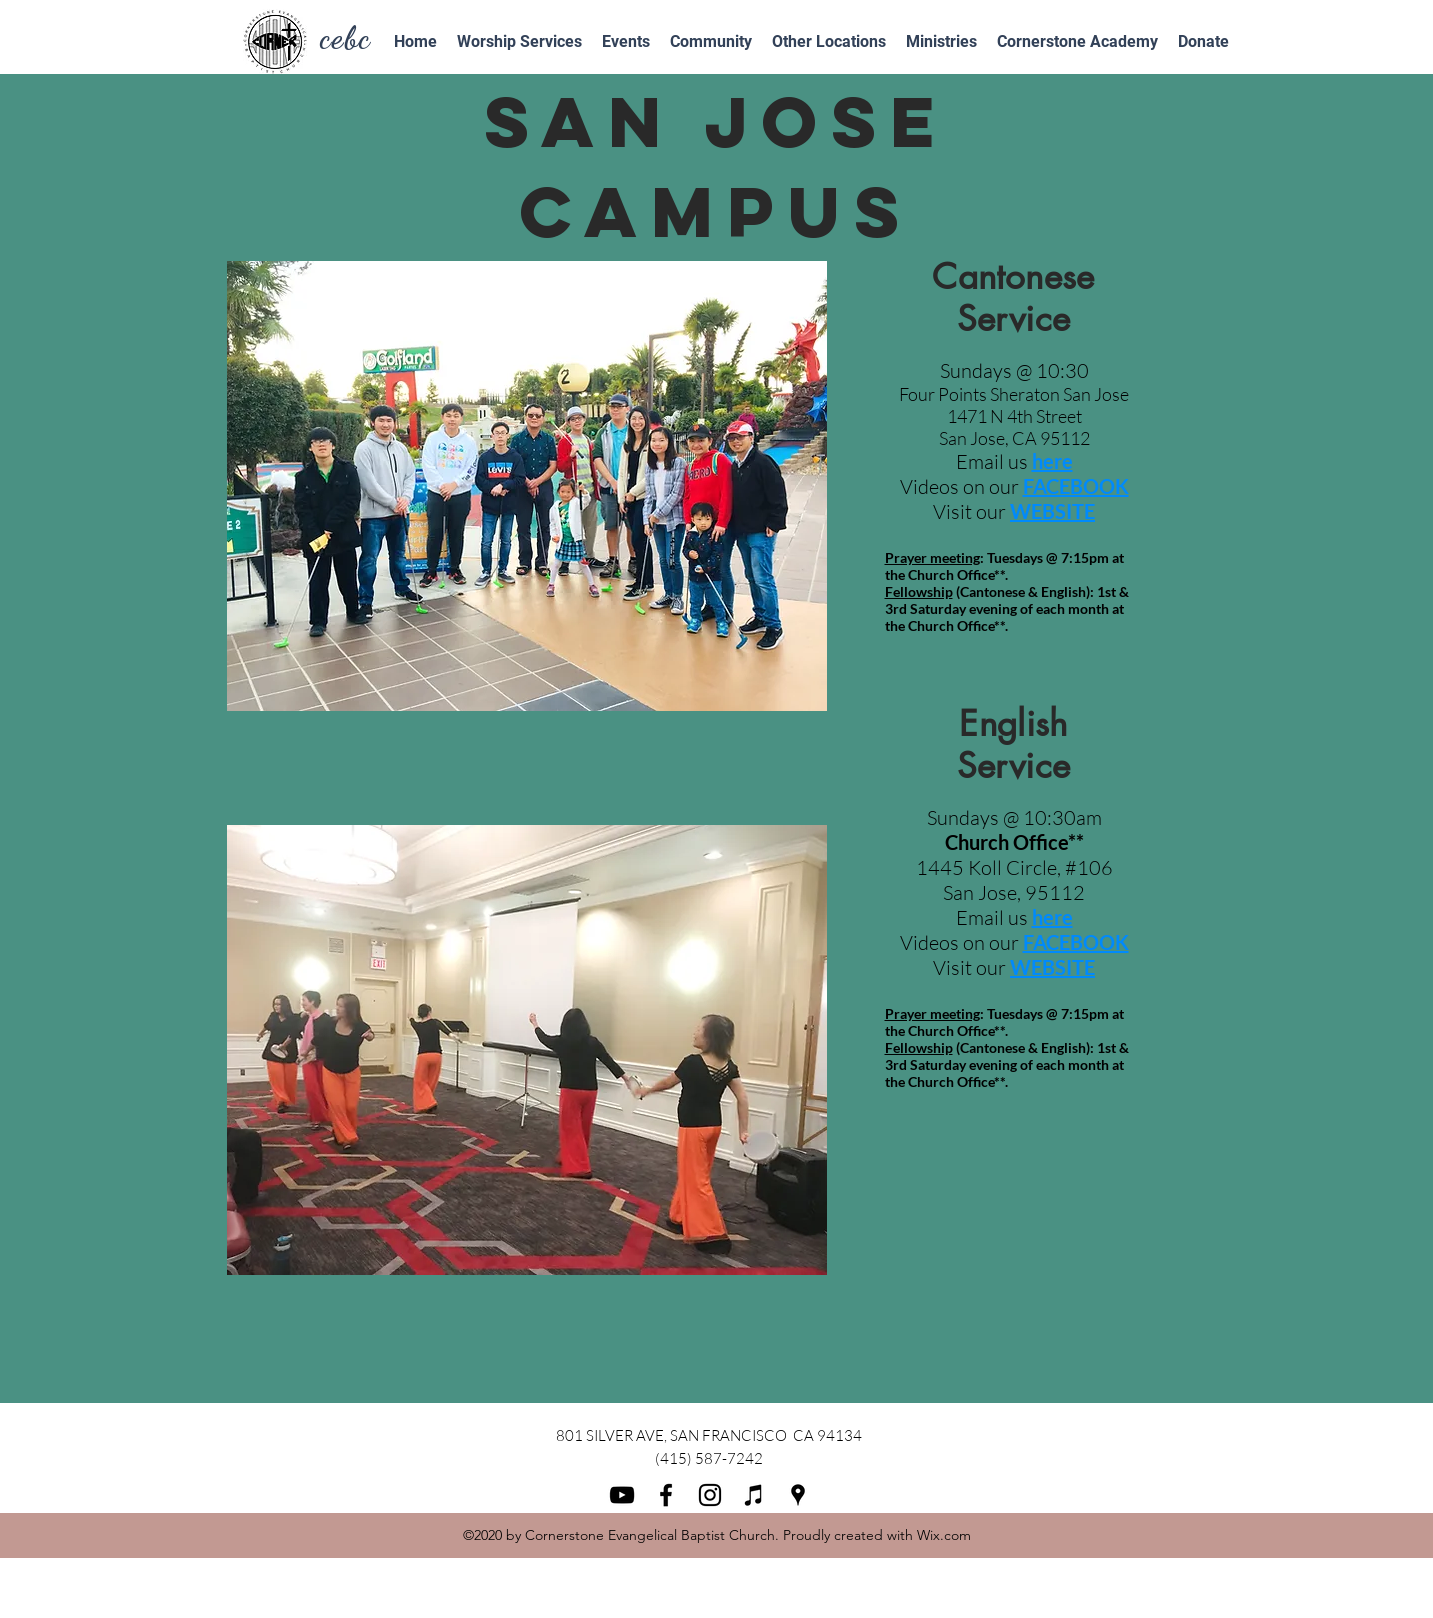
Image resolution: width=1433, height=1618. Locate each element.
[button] (711, 42)
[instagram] (710, 1495)
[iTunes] (754, 1495)
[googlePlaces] (798, 1495)
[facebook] (666, 1495)
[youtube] (622, 1495)
